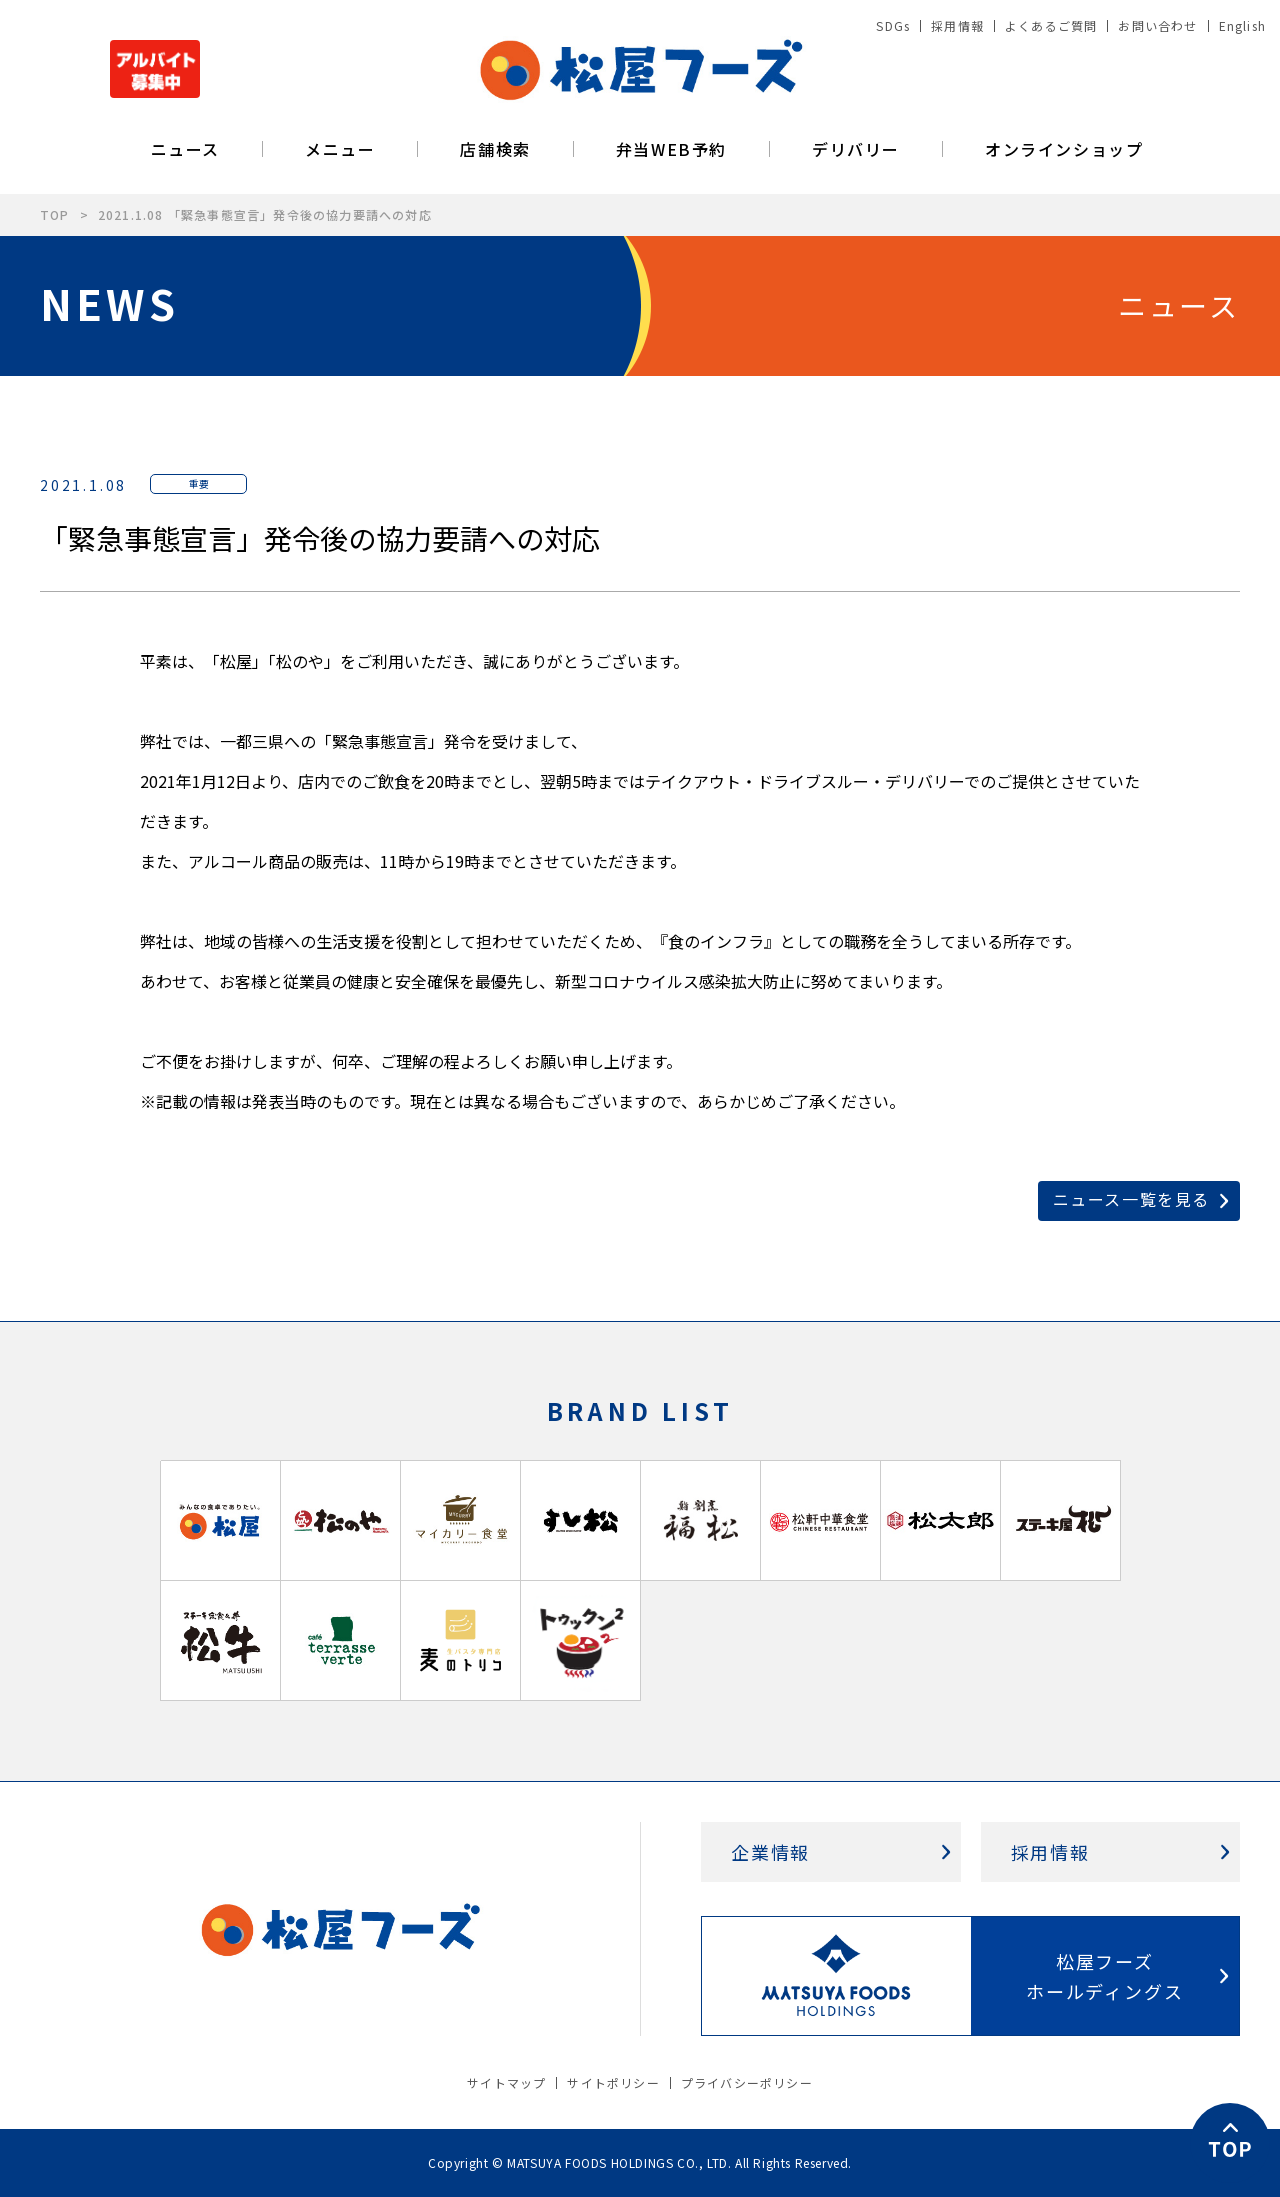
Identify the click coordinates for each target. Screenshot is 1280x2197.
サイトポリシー (613, 2082)
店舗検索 (495, 149)
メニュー (340, 149)
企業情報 (770, 1852)
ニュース (185, 149)
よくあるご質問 (1051, 25)
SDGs (893, 25)
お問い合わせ (1157, 25)
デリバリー (856, 149)
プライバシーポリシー (747, 2082)
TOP (55, 214)
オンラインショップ (1064, 149)
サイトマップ (506, 2082)
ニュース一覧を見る (1131, 1199)
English (1242, 25)
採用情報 (957, 25)
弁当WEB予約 (671, 149)
